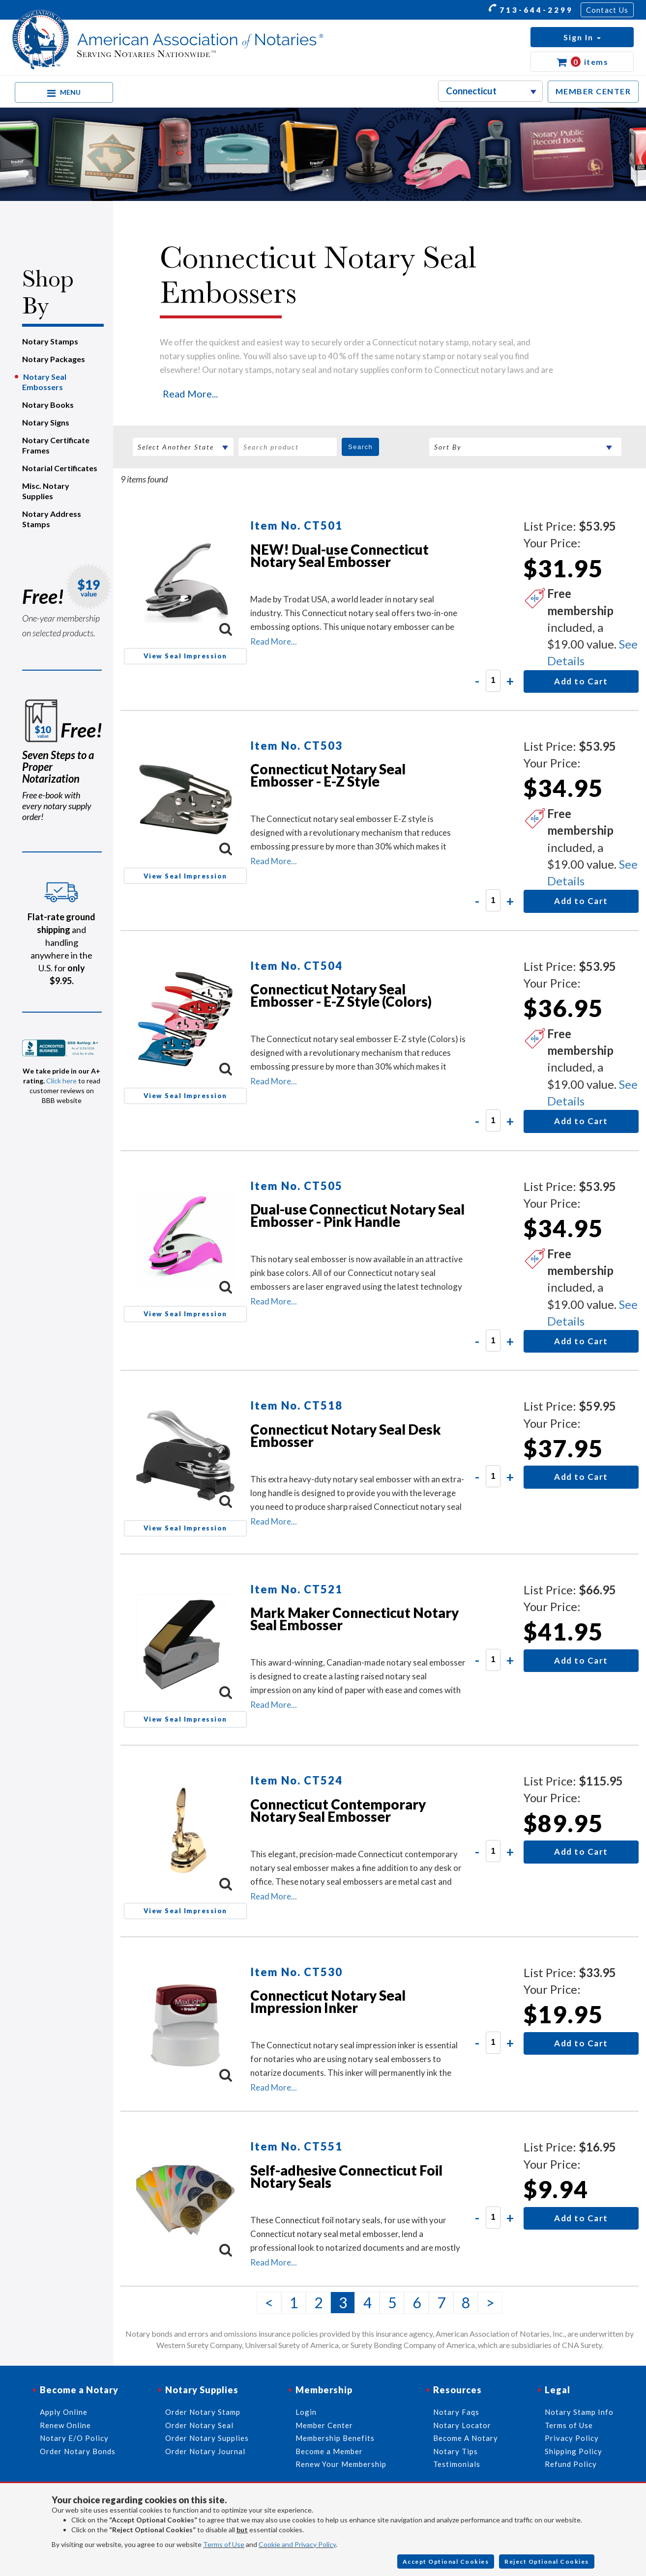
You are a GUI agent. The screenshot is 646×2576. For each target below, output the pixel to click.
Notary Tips (455, 2451)
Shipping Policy (573, 2451)
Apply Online (64, 2411)
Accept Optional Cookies (446, 2561)
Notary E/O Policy (74, 2438)
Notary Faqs (456, 2411)
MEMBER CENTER (593, 91)
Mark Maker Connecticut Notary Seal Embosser (354, 1618)
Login (306, 2411)
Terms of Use (223, 2544)
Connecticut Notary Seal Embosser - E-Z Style (328, 775)
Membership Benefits (335, 2438)
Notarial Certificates (59, 468)
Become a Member (329, 2451)
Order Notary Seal (199, 2425)
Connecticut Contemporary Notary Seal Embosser (338, 1810)
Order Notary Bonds (78, 2451)
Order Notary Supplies (207, 2438)
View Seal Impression (185, 656)
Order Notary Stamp (202, 2411)
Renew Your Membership (340, 2464)
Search (360, 447)
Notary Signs (45, 422)
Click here (61, 1080)
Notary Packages (53, 359)
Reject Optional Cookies (546, 2561)
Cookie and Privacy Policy (297, 2544)
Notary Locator (462, 2425)
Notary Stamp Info (579, 2411)
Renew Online (65, 2425)
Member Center (324, 2425)
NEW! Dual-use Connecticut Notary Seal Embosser (339, 555)
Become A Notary (465, 2438)
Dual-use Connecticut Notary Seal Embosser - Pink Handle (357, 1215)
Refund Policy (571, 2464)
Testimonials (456, 2464)
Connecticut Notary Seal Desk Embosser (345, 1435)
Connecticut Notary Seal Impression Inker (328, 2001)
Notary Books (48, 404)
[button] (582, 37)
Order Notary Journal (205, 2451)
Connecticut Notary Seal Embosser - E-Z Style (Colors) (341, 995)
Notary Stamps (50, 341)
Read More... (190, 393)
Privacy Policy (572, 2438)
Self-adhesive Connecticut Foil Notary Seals (346, 2176)
